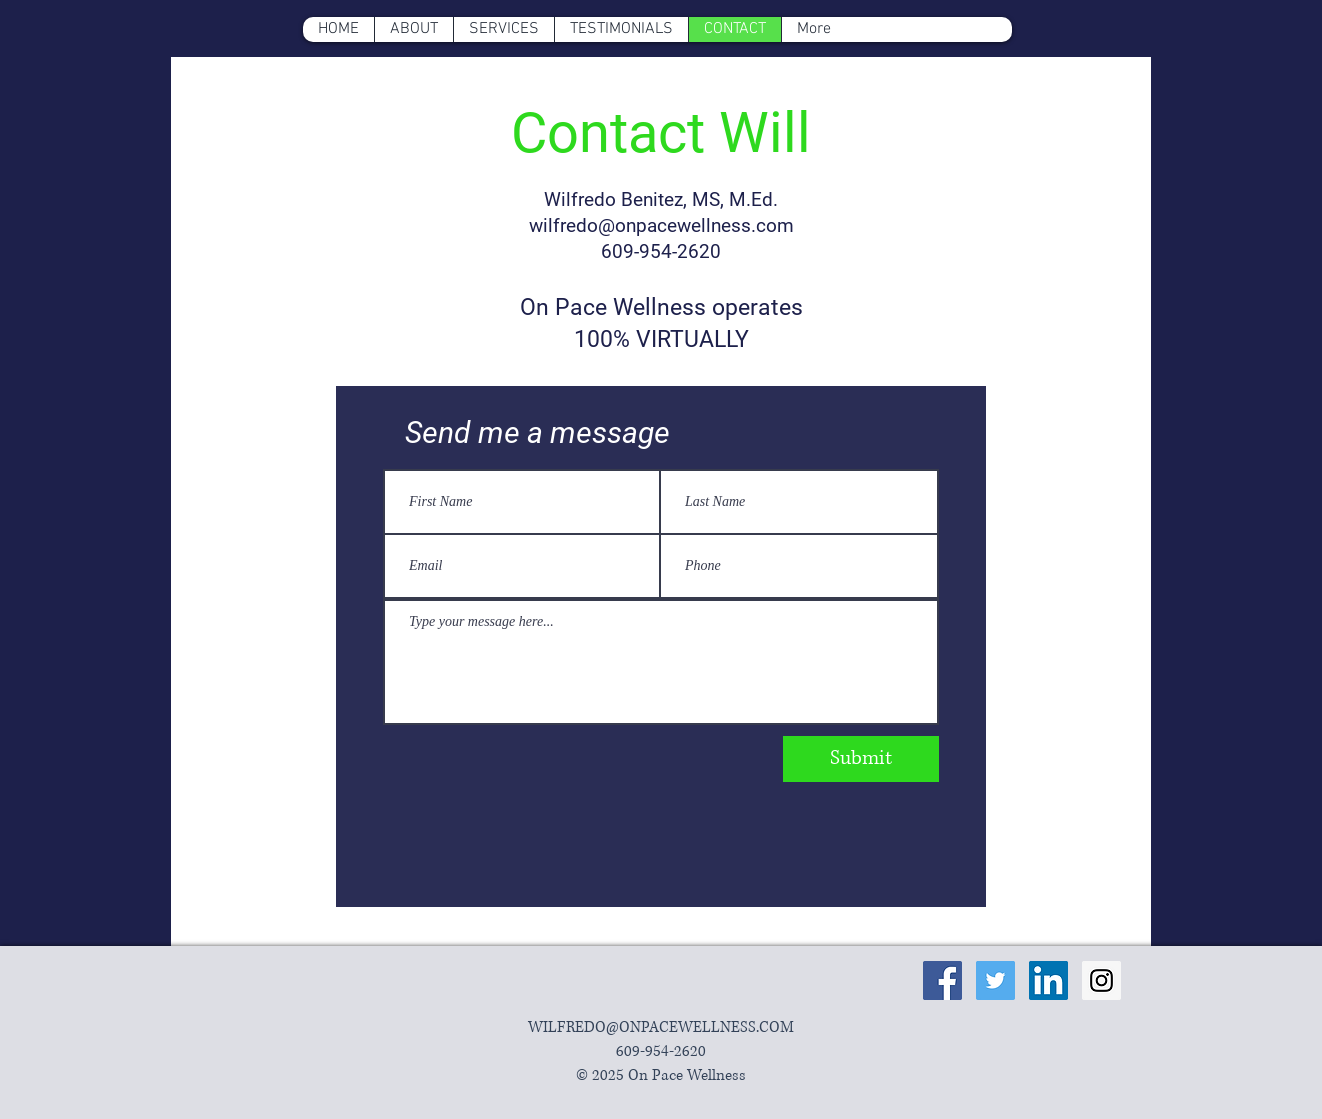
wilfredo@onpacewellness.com (661, 225)
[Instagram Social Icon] (1101, 980)
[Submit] (861, 759)
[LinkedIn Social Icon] (1048, 980)
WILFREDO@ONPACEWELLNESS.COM (661, 1027)
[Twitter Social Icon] (995, 980)
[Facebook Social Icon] (942, 980)
